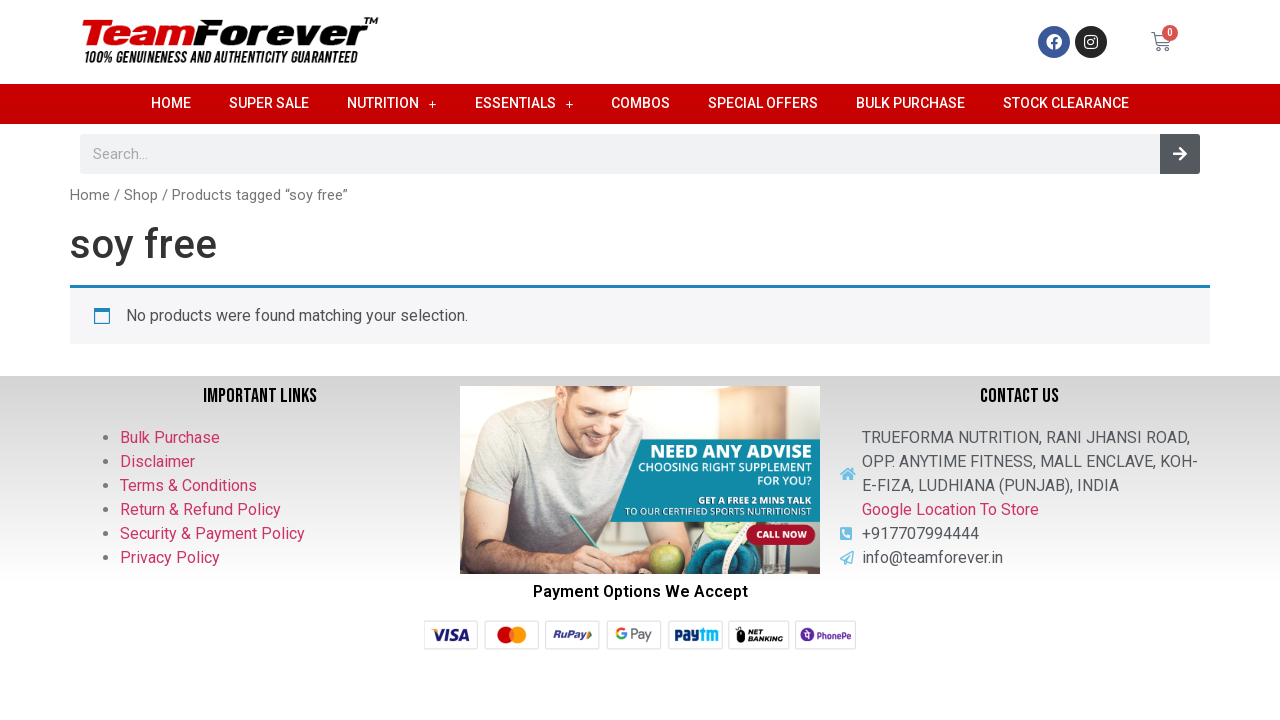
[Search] (1180, 154)
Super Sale (269, 103)
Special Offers (763, 103)
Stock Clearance (1066, 103)
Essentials (524, 104)
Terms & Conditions (188, 485)
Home (171, 103)
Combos (640, 103)
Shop (141, 195)
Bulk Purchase (910, 103)
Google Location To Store (950, 509)
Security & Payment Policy (212, 533)
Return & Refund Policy (200, 509)
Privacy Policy (170, 557)
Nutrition (392, 104)
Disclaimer (157, 461)
